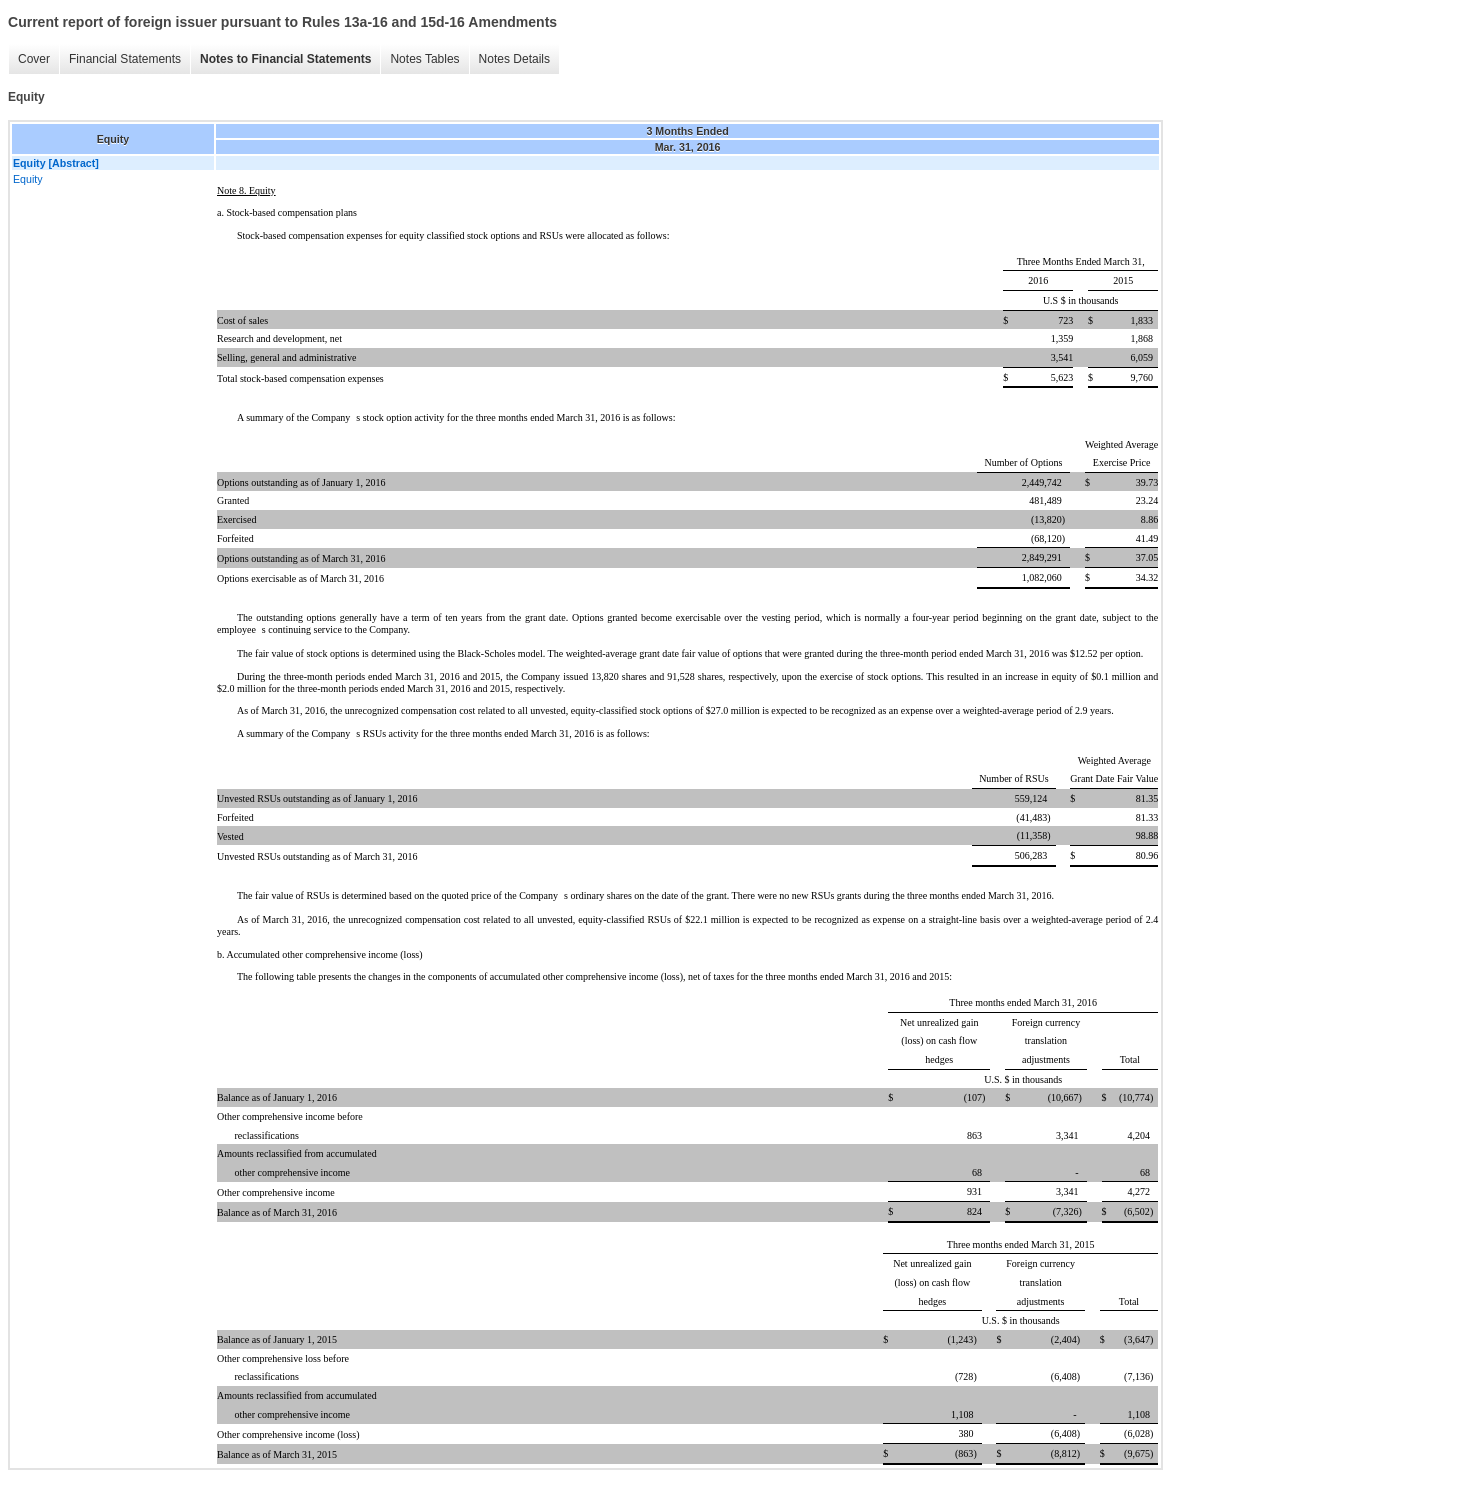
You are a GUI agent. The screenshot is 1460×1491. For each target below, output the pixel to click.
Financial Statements (125, 59)
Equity (28, 179)
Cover (34, 59)
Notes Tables (424, 59)
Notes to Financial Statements (285, 59)
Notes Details (514, 59)
